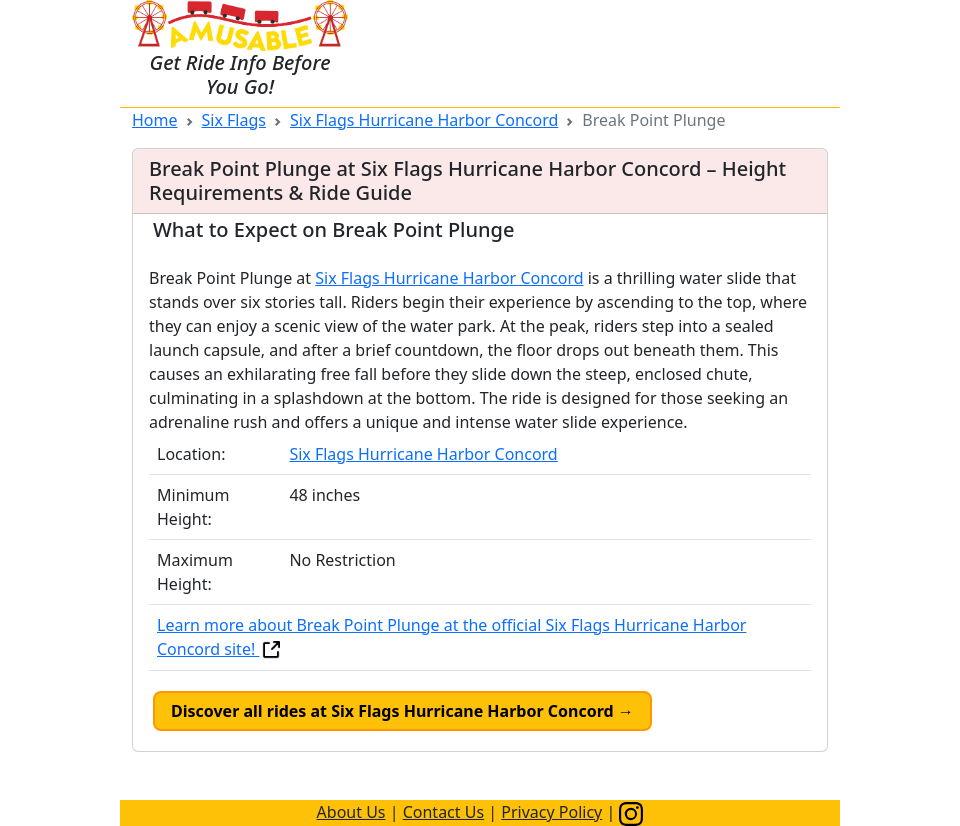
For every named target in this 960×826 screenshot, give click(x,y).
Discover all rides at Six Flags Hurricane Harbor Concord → (402, 711)
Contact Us (443, 812)
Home (155, 120)
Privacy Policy (551, 812)
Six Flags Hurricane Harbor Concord (424, 120)
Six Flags (234, 120)
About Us (351, 812)
